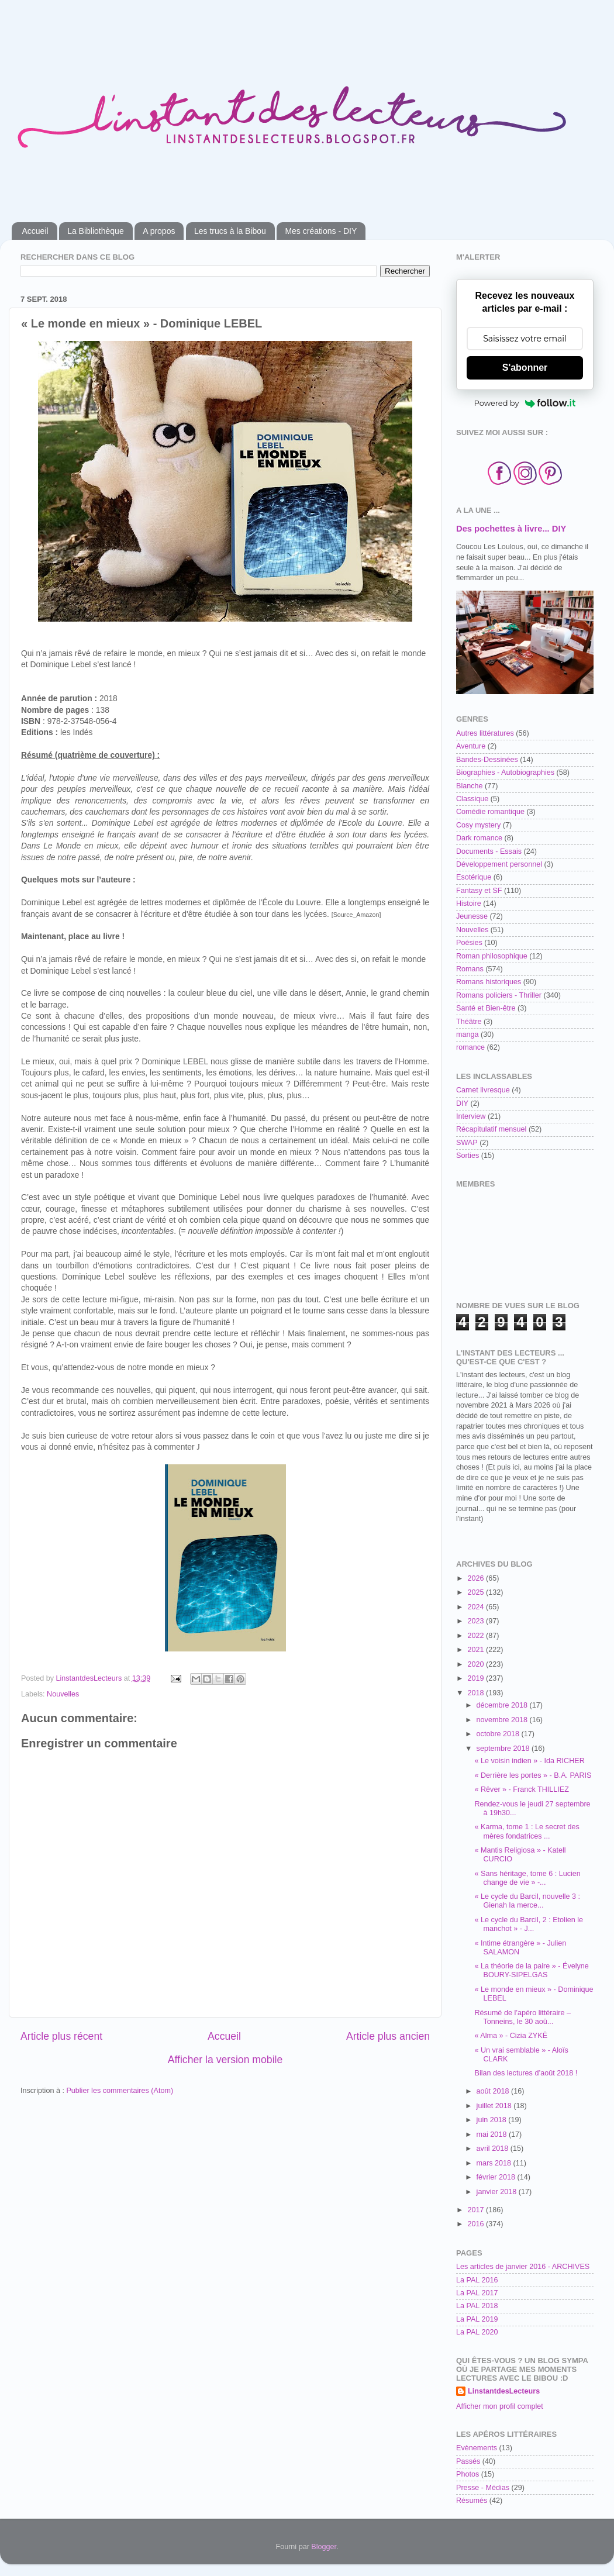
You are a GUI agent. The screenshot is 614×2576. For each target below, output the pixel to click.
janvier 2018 (498, 2192)
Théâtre (468, 1022)
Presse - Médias (482, 2488)
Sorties (467, 1155)
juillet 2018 (495, 2106)
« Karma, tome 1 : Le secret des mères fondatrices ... (526, 1831)
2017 (476, 2210)
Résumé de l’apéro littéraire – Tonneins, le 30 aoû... (522, 2017)
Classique (472, 799)
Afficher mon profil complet (499, 2406)
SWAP (467, 1143)
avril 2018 (493, 2148)
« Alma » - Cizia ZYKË (510, 2036)
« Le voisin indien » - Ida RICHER (529, 1761)
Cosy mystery (478, 825)
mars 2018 (495, 2163)
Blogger (323, 2547)
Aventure (470, 746)
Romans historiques (488, 982)
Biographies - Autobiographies (505, 772)
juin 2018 (493, 2120)
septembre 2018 (504, 1748)
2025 (476, 1592)
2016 (476, 2224)
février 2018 (497, 2177)
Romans (470, 969)
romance (470, 1047)
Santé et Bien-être (486, 1008)
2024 (476, 1607)
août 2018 (494, 2091)
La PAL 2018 (477, 2306)
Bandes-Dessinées (487, 760)
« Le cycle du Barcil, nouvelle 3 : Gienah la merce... (527, 1900)
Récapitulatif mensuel (491, 1129)
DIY (462, 1103)
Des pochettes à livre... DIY (511, 528)
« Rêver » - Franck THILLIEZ (521, 1789)
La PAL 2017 (477, 2293)
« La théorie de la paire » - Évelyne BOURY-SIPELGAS (531, 1970)
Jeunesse (472, 916)
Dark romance (479, 838)
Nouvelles (63, 1694)
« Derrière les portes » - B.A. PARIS (532, 1775)
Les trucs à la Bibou (230, 231)
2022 (476, 1636)
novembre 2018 (503, 1720)
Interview (470, 1116)
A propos (159, 231)
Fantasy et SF (479, 891)
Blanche (469, 786)
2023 (476, 1621)
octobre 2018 (499, 1734)
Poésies (469, 943)
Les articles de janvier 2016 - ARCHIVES (522, 2267)
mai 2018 (493, 2134)
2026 (476, 1578)
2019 (476, 1678)
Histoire (468, 903)
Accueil (35, 231)
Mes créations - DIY (321, 231)
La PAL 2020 (477, 2332)
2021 (476, 1650)
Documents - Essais (489, 851)
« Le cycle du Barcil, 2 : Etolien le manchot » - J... (528, 1924)
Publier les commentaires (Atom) (119, 2091)
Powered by (525, 403)
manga (467, 1034)
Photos (467, 2474)
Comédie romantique (490, 812)
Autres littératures (485, 733)
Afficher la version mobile (225, 2059)
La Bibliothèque (95, 231)
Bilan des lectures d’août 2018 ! (525, 2073)
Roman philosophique (491, 956)
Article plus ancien (388, 2036)
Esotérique (473, 877)
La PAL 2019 (477, 2319)
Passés (468, 2461)
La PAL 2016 (477, 2280)
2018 (476, 1693)
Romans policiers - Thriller (498, 995)
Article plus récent (61, 2036)
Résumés (471, 2500)
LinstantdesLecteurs (504, 2391)
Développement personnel (499, 864)
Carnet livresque (483, 1090)
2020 (476, 1664)
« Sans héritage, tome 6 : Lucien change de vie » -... (527, 1878)
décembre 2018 (503, 1705)
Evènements (476, 2448)
